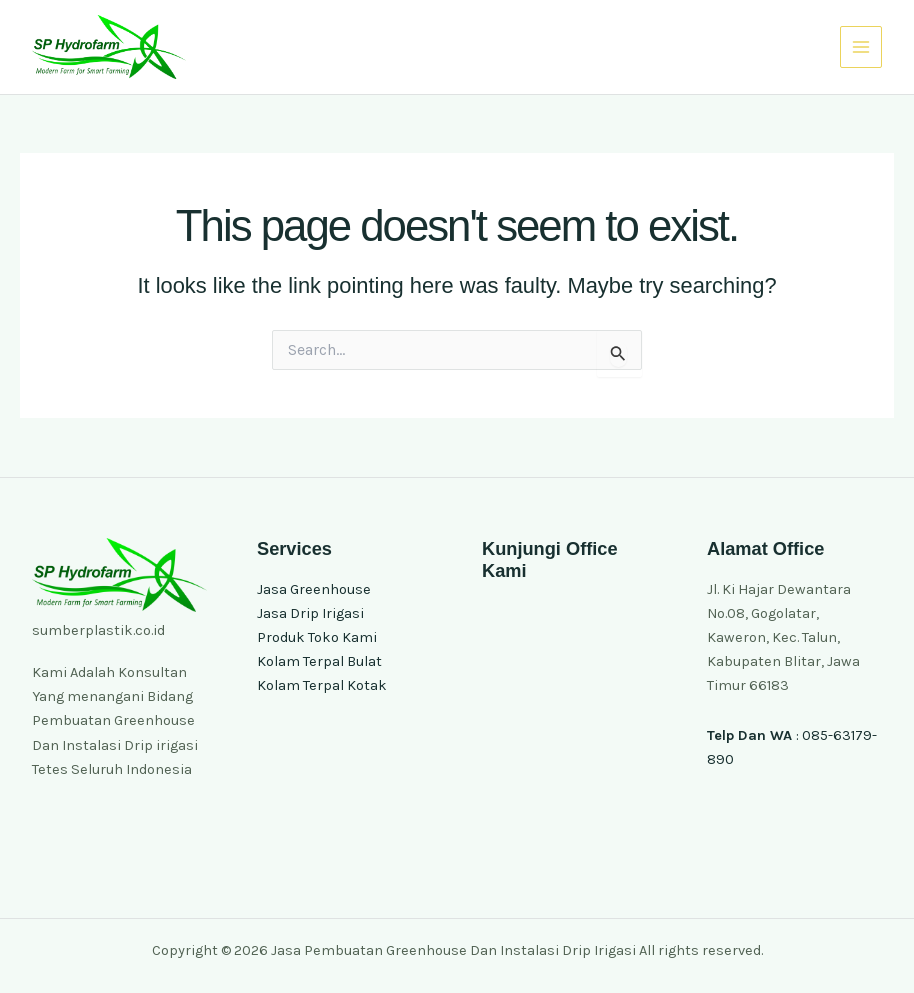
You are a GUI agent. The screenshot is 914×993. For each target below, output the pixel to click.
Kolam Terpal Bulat (319, 661)
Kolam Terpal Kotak (322, 685)
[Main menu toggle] (861, 47)
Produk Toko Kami (317, 637)
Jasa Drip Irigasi (310, 613)
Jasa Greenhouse (314, 589)
